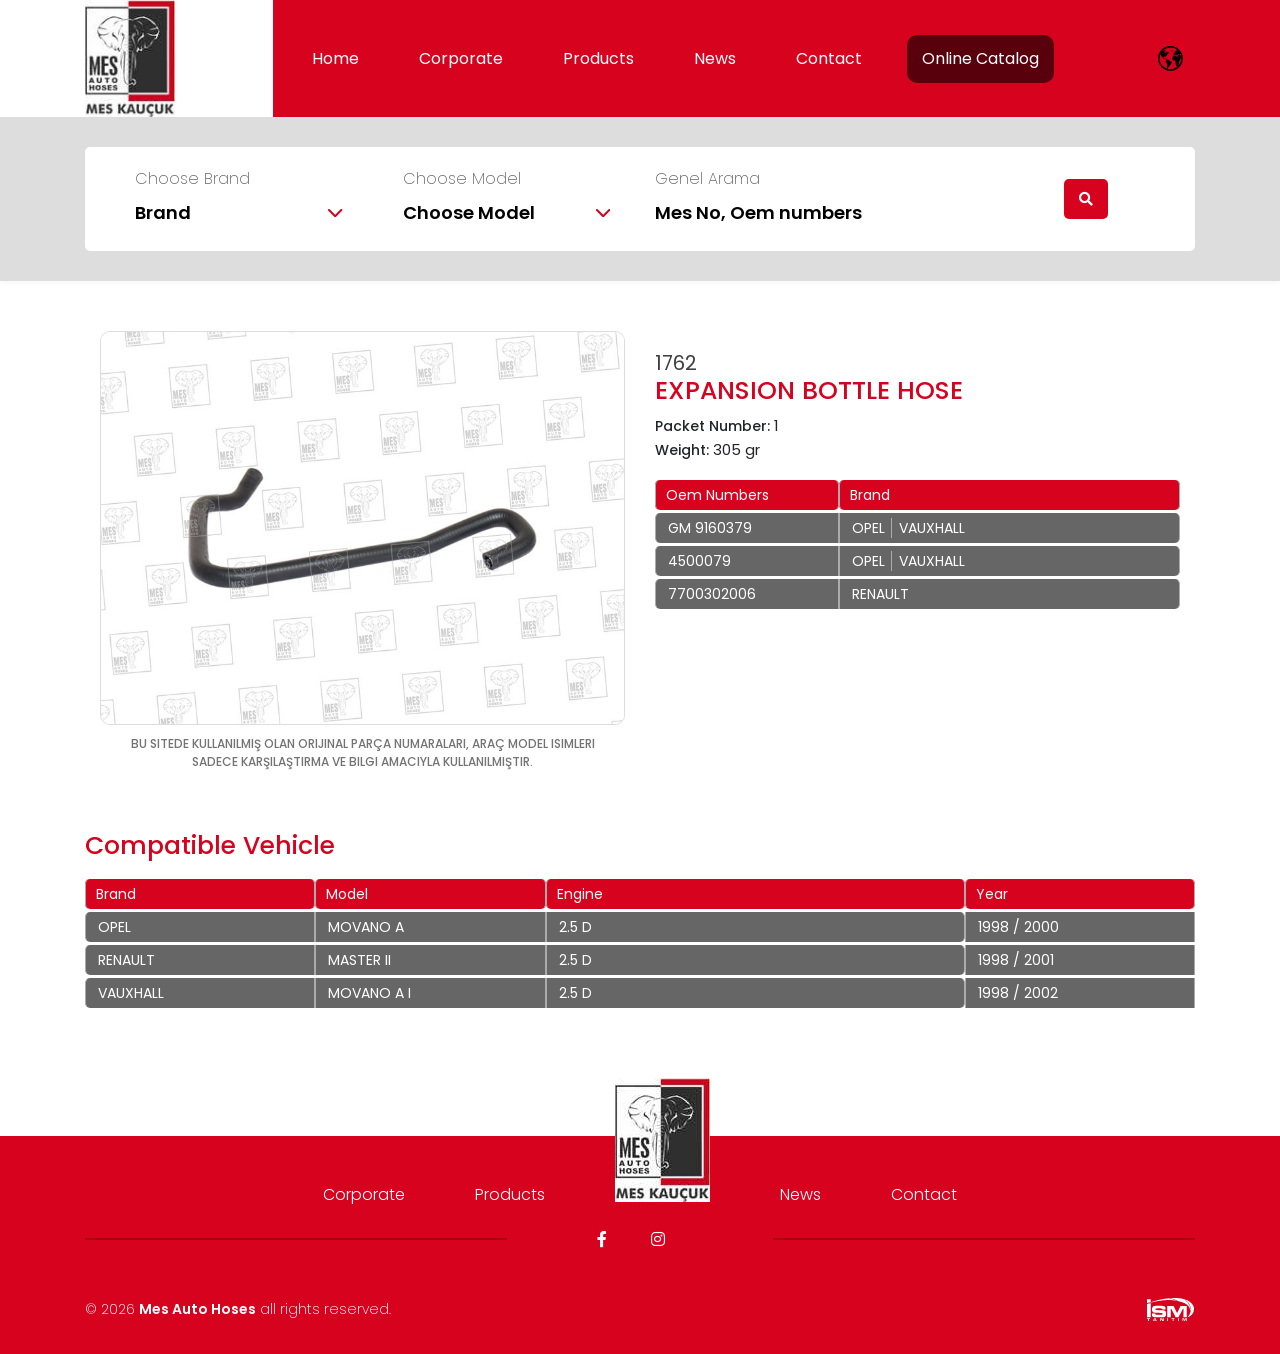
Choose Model (462, 179)
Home (335, 58)
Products (598, 58)
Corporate (461, 58)
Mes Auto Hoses (197, 1309)
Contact (829, 58)
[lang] (1170, 58)
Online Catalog (980, 58)
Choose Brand (192, 179)
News (715, 58)
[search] (1086, 199)
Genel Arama (707, 179)
